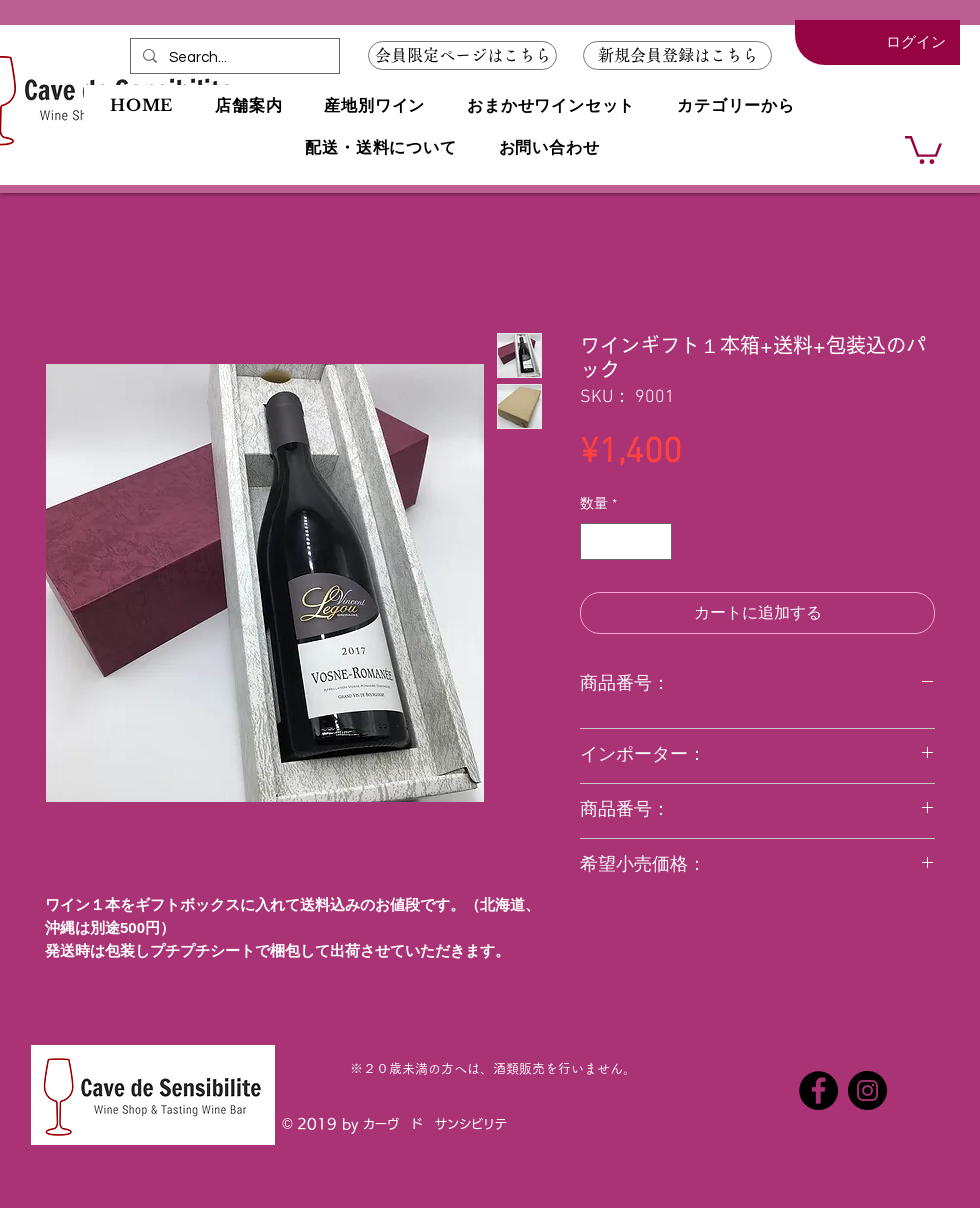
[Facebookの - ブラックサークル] (818, 1090)
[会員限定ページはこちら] (462, 55)
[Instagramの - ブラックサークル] (867, 1090)
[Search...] (233, 57)
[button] (677, 55)
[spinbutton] (626, 541)
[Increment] (656, 541)
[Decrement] (595, 541)
